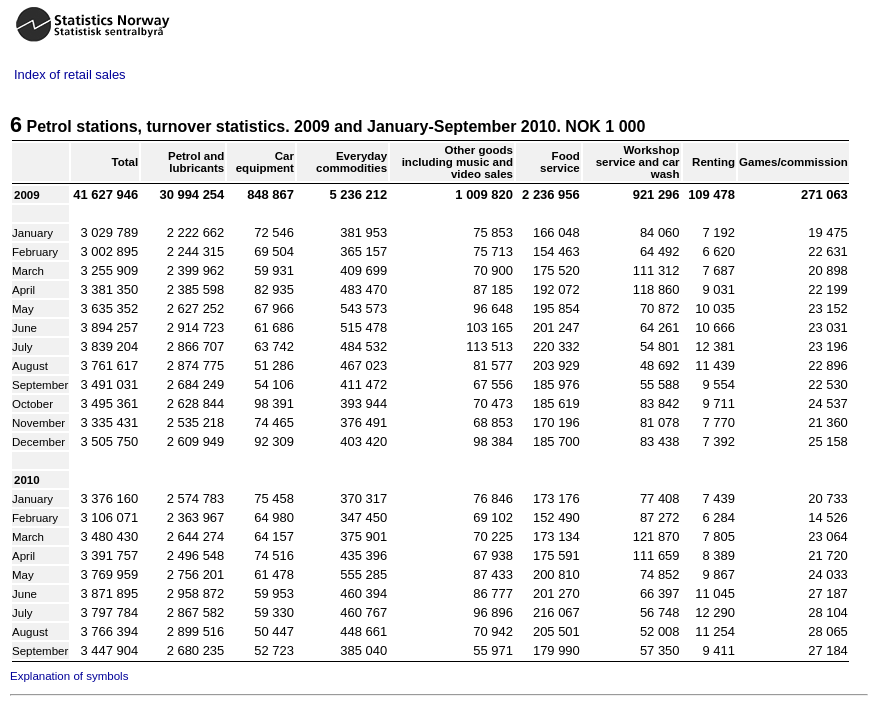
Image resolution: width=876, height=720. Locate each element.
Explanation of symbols (69, 676)
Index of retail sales (70, 74)
